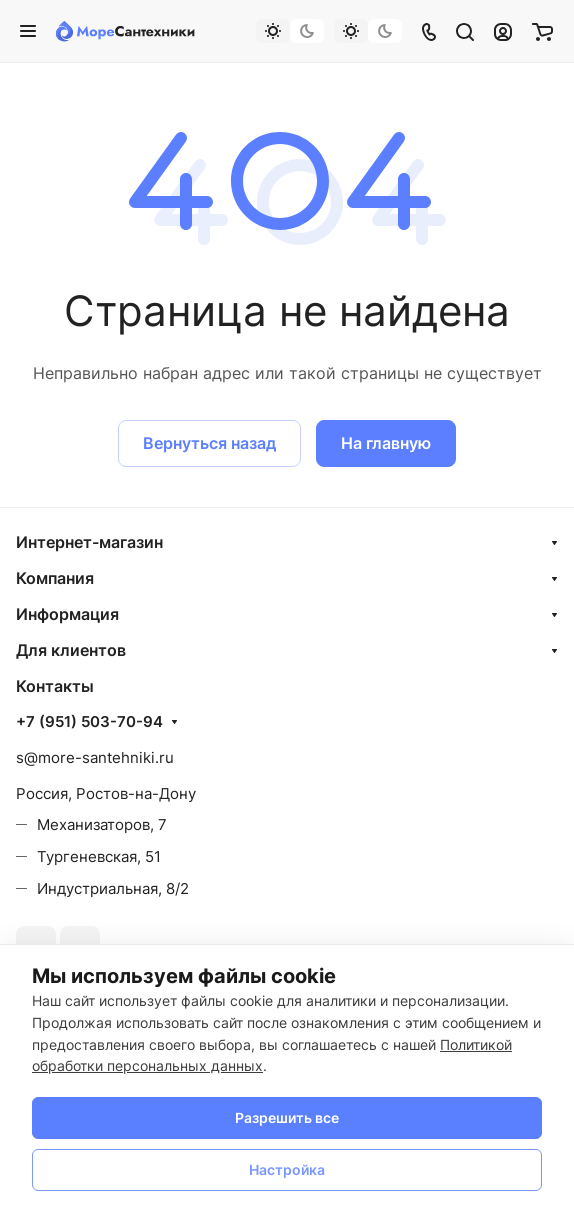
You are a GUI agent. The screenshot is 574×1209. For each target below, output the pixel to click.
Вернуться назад (209, 443)
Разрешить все (287, 1117)
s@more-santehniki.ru (95, 757)
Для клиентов (71, 650)
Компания (55, 578)
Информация (67, 614)
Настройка (287, 1169)
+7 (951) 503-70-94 (89, 722)
